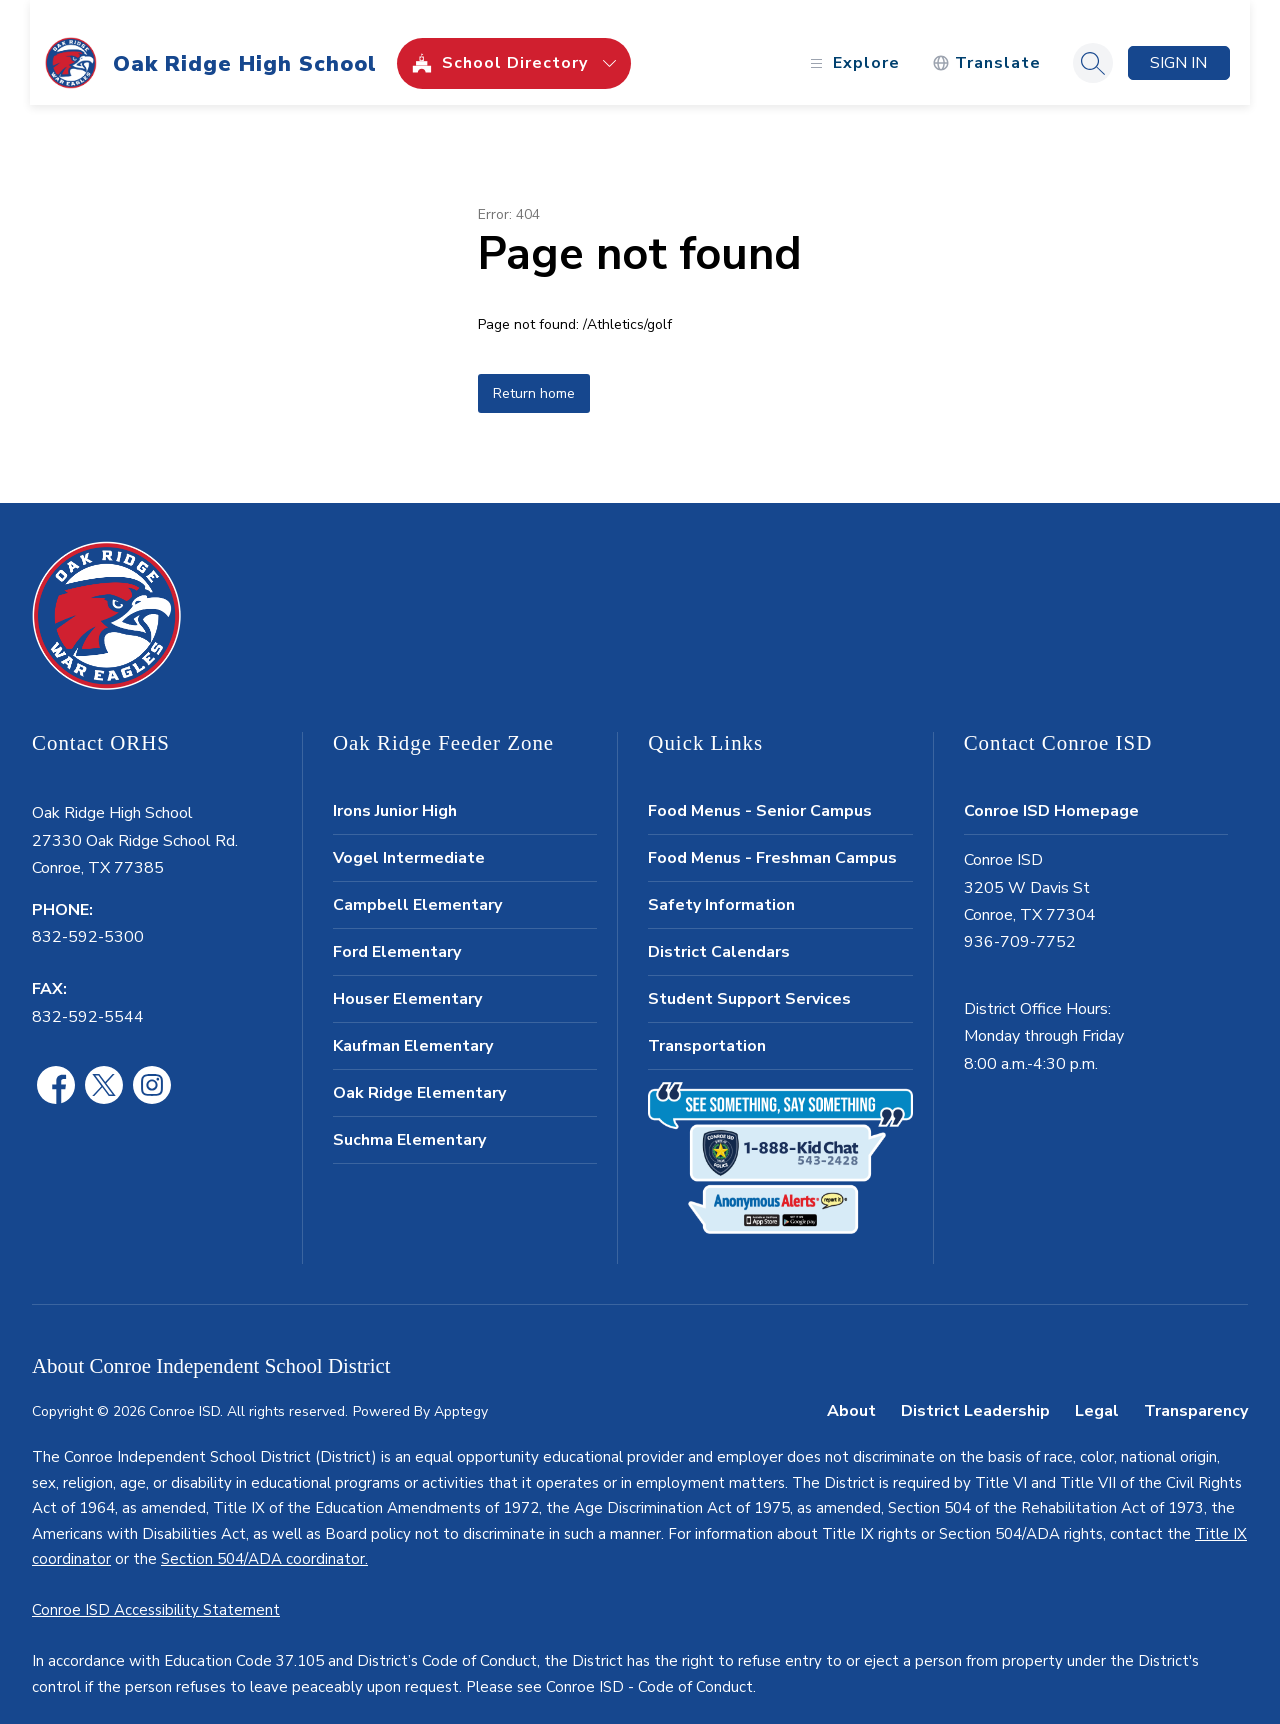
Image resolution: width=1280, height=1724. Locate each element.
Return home (534, 372)
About (851, 1390)
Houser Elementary (407, 978)
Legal (1097, 1390)
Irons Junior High (395, 790)
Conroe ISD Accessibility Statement (156, 1589)
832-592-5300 (88, 916)
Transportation (707, 1025)
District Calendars (719, 931)
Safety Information (721, 884)
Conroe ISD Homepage (1051, 790)
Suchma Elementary (409, 1119)
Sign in (1177, 42)
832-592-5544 (88, 996)
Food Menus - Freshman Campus (772, 837)
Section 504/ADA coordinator (263, 1538)
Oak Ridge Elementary (419, 1072)
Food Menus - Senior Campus (760, 790)
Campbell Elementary (417, 884)
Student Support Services (749, 978)
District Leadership (975, 1390)
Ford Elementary (397, 931)
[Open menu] (850, 42)
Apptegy (461, 1390)
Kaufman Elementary (413, 1025)
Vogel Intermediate (409, 837)
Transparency (1196, 1390)
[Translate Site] (984, 42)
